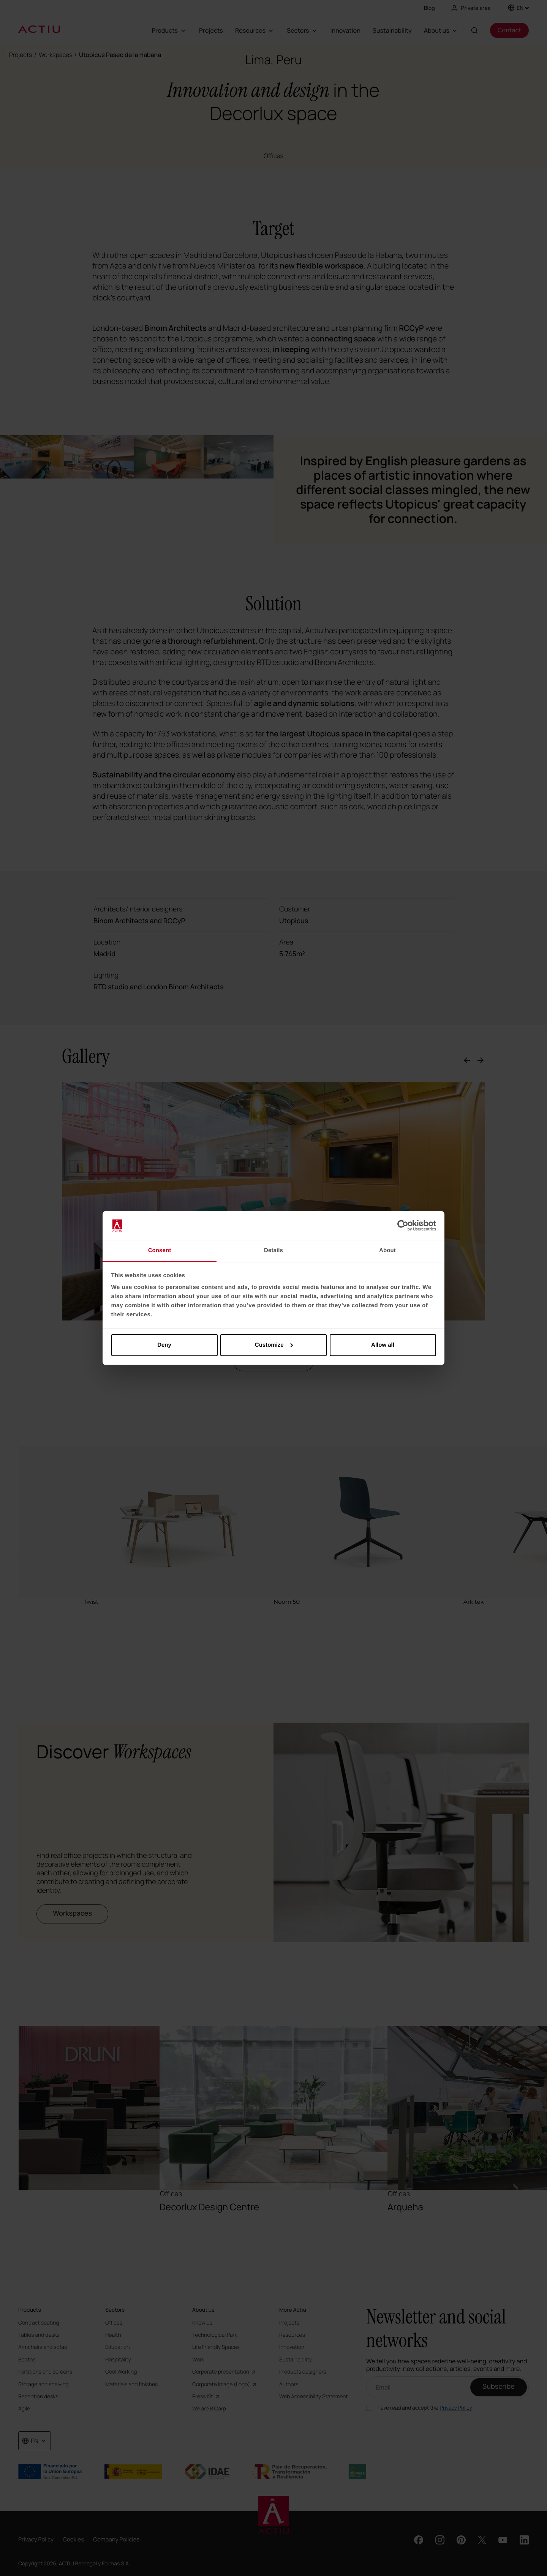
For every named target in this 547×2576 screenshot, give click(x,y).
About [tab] (387, 1250)
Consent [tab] (159, 1250)
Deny (164, 1345)
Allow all (382, 1345)
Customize (274, 1345)
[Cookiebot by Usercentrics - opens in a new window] (403, 1225)
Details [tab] (273, 1250)
